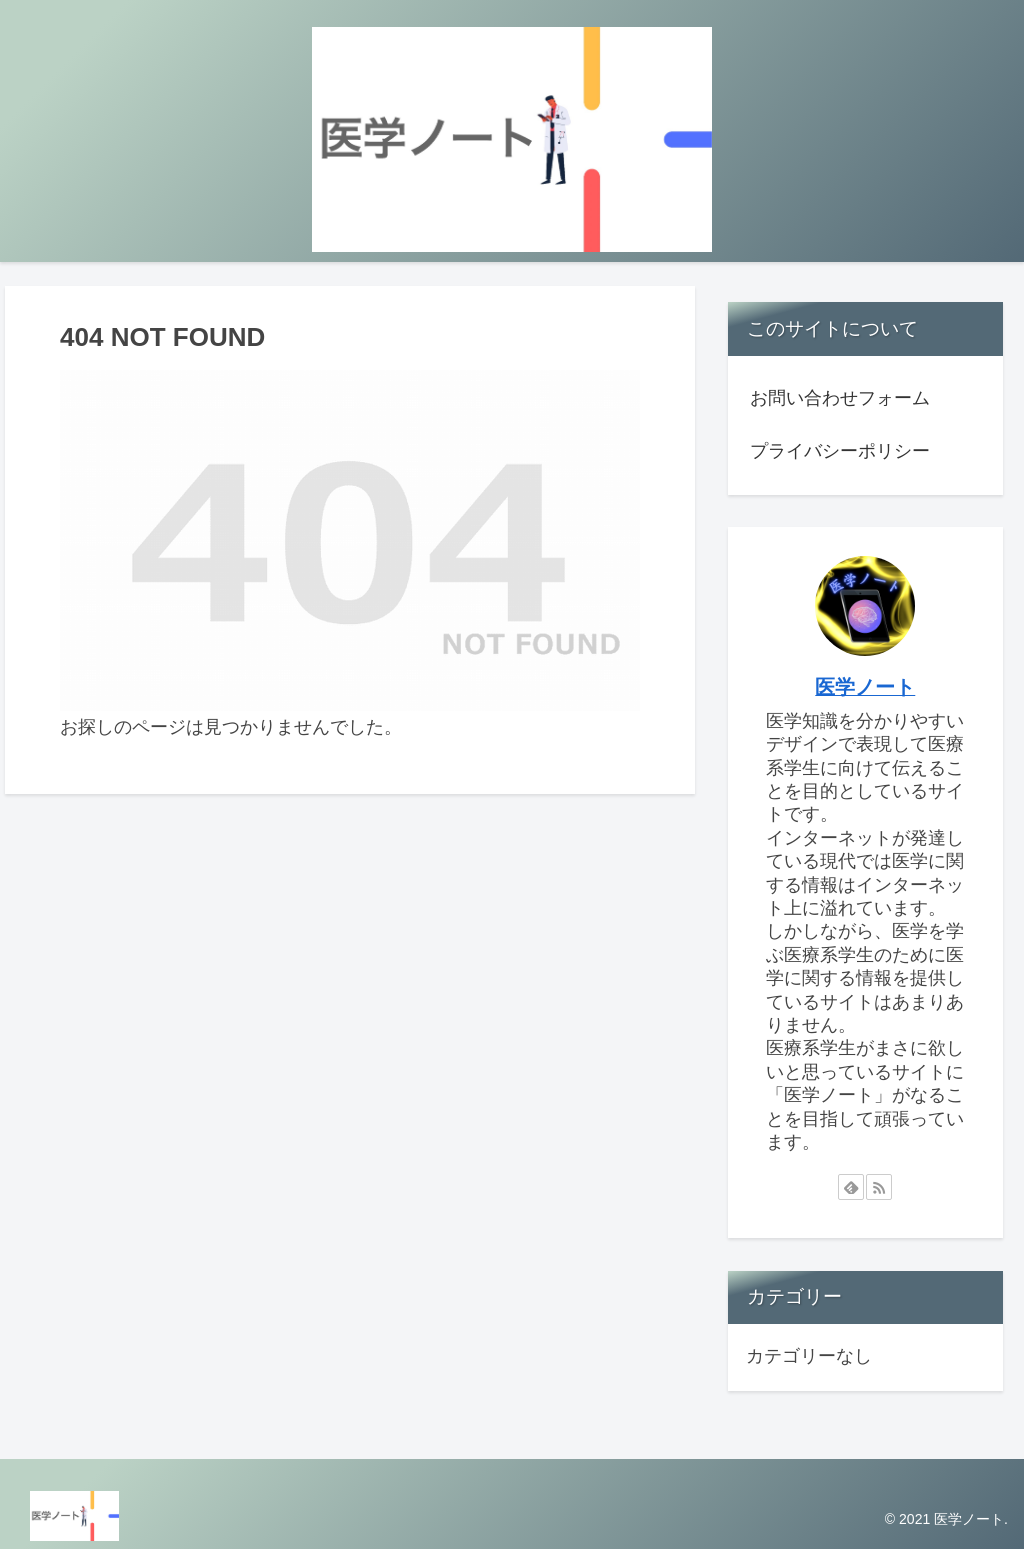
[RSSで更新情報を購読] (879, 1187)
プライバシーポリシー (840, 451)
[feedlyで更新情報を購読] (851, 1187)
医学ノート (865, 687)
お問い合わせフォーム (840, 398)
